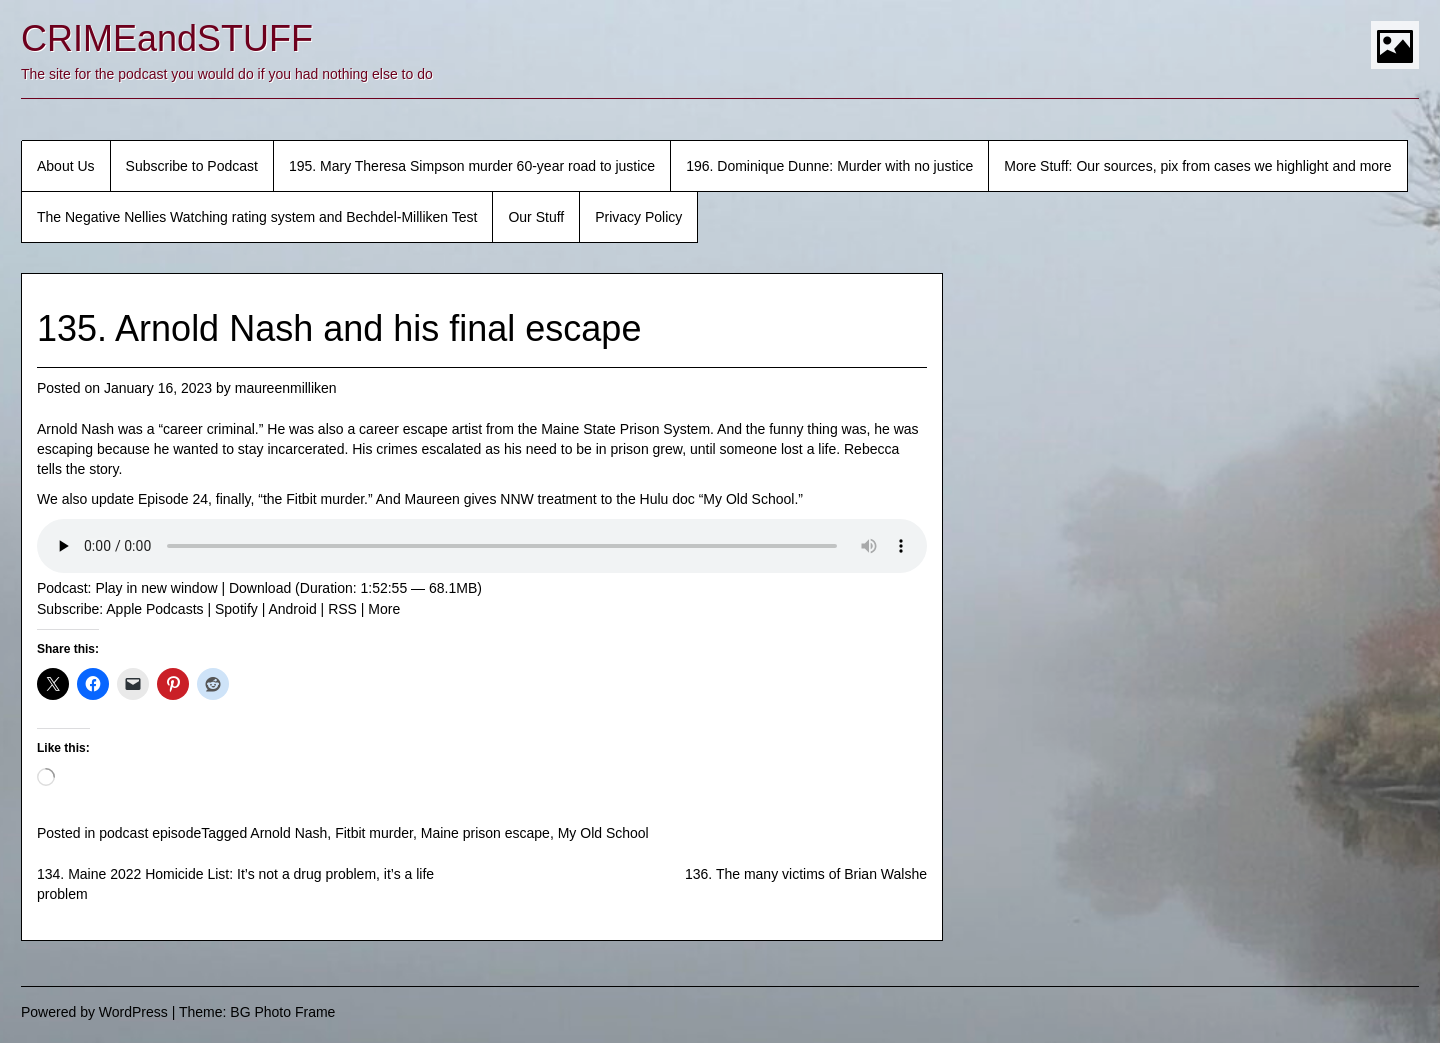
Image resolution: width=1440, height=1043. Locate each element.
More (384, 609)
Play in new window (156, 588)
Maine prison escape (485, 833)
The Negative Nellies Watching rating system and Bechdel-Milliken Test (257, 217)
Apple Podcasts (154, 609)
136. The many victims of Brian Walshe (806, 874)
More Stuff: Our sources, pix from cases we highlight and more (1197, 166)
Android (292, 609)
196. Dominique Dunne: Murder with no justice (829, 166)
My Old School (603, 833)
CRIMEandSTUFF (167, 38)
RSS (342, 609)
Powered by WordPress (94, 1012)
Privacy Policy (638, 217)
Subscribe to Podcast (192, 166)
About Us (66, 166)
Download (260, 588)
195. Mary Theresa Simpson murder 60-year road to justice (472, 166)
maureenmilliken (286, 388)
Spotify (236, 609)
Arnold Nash (288, 833)
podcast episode (150, 833)
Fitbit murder (374, 833)
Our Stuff (536, 217)
